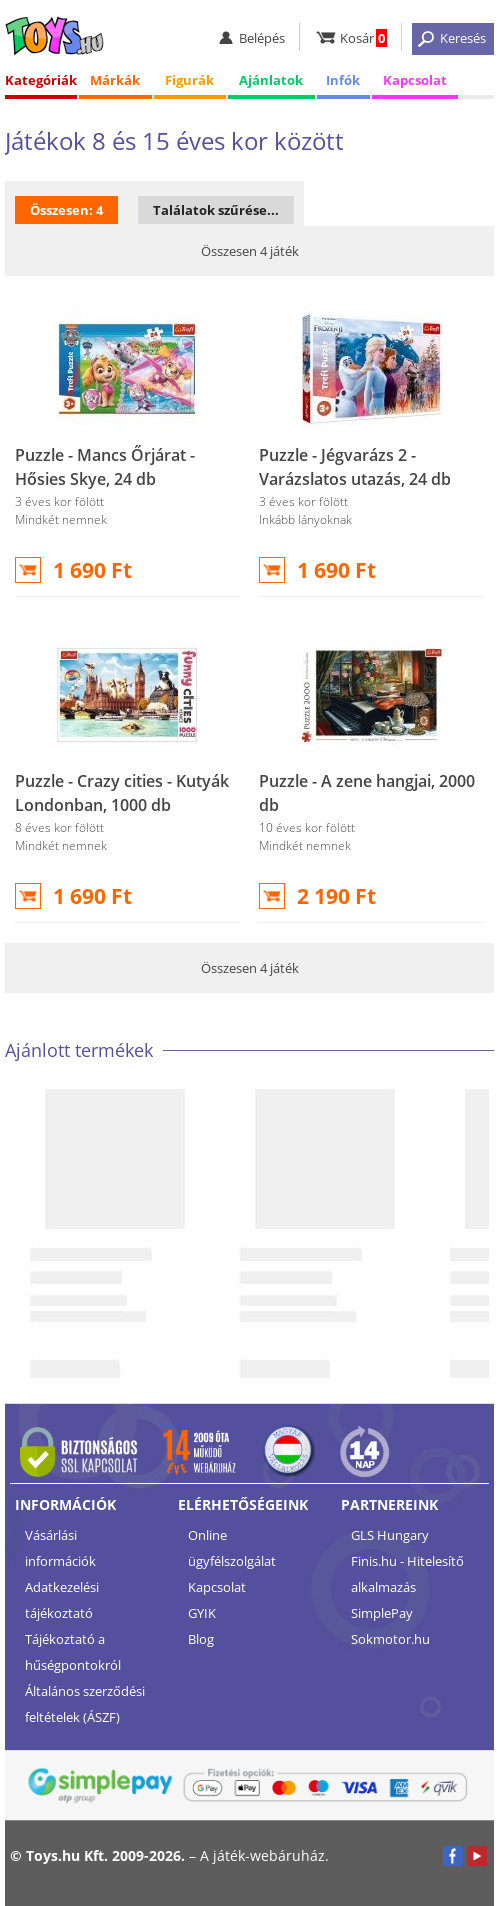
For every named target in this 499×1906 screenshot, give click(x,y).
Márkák (115, 80)
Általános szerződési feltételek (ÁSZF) (85, 1704)
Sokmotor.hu (390, 1639)
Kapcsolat (415, 80)
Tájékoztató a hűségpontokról (73, 1652)
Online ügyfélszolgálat (232, 1548)
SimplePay (382, 1613)
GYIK (202, 1613)
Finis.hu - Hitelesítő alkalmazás (407, 1574)
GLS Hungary (390, 1535)
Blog (201, 1639)
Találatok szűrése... (216, 210)
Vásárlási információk (60, 1548)
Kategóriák (41, 80)
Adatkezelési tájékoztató (62, 1600)
